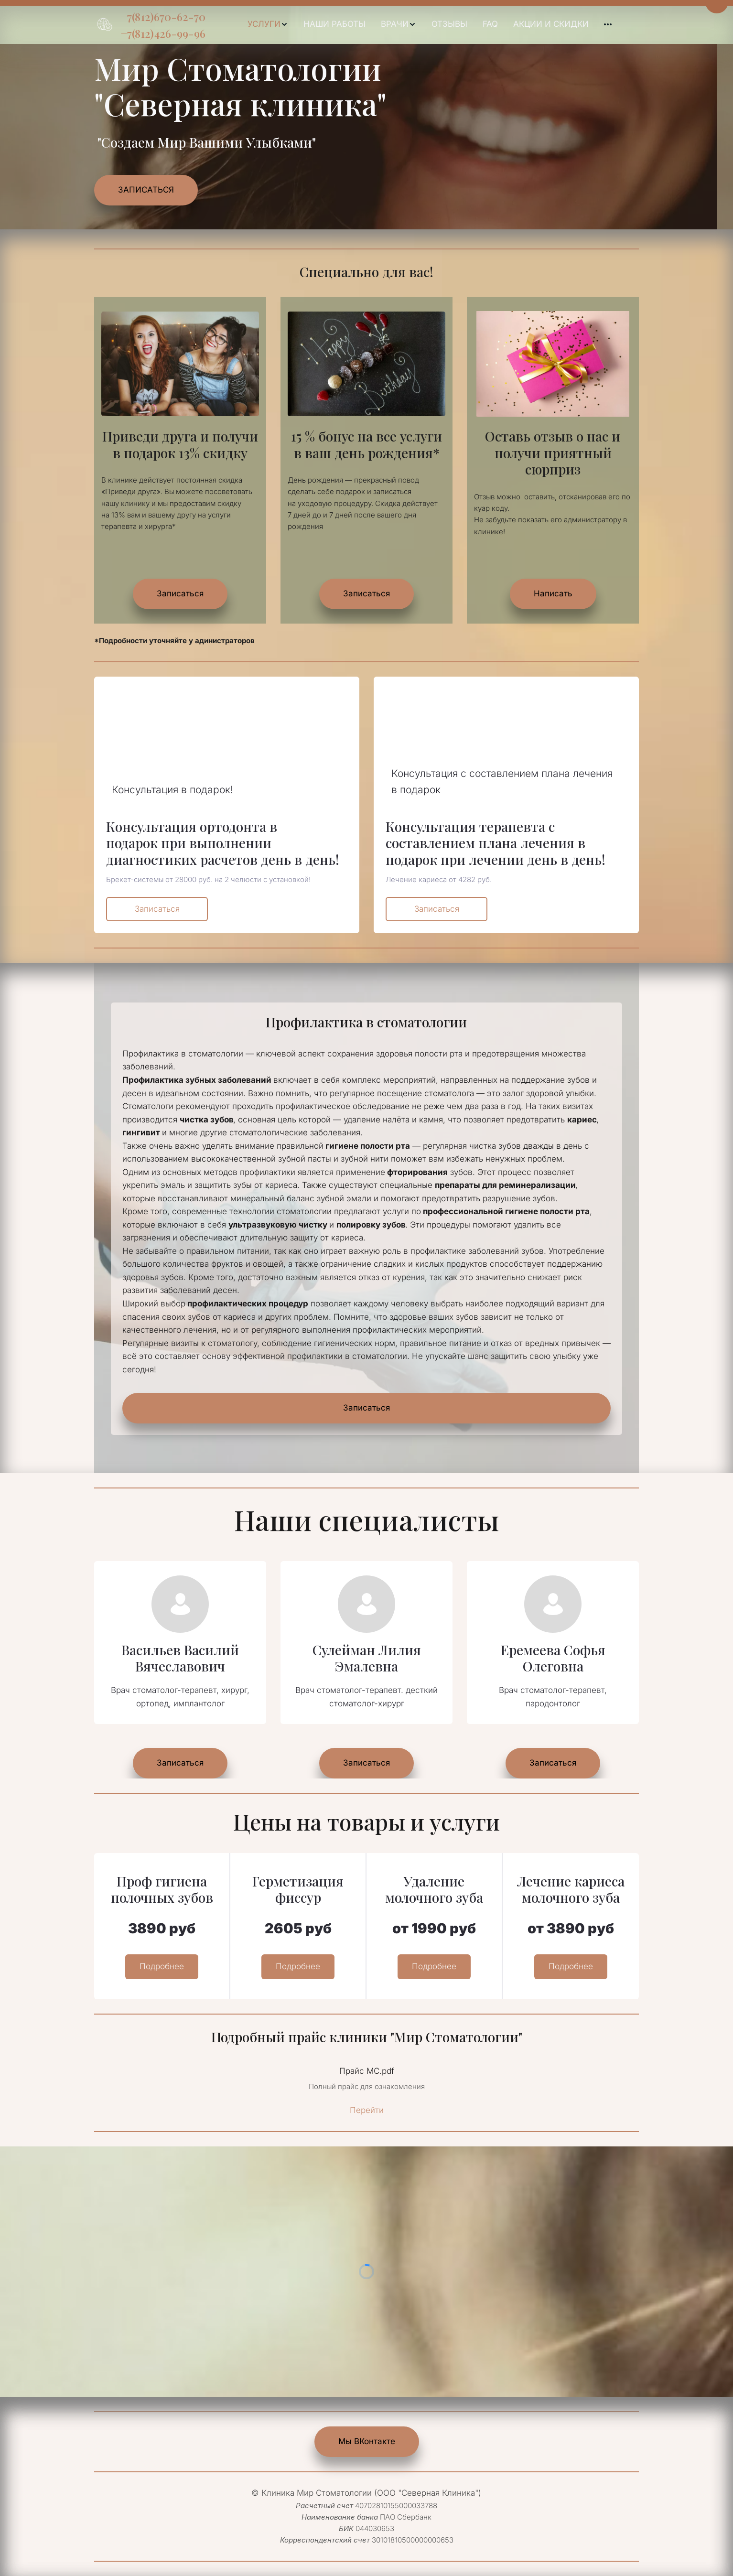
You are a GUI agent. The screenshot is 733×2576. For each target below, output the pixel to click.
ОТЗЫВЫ (449, 24)
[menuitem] (268, 24)
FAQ (490, 24)
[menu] (429, 24)
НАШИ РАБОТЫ (334, 24)
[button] (268, 24)
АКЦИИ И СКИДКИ (551, 24)
